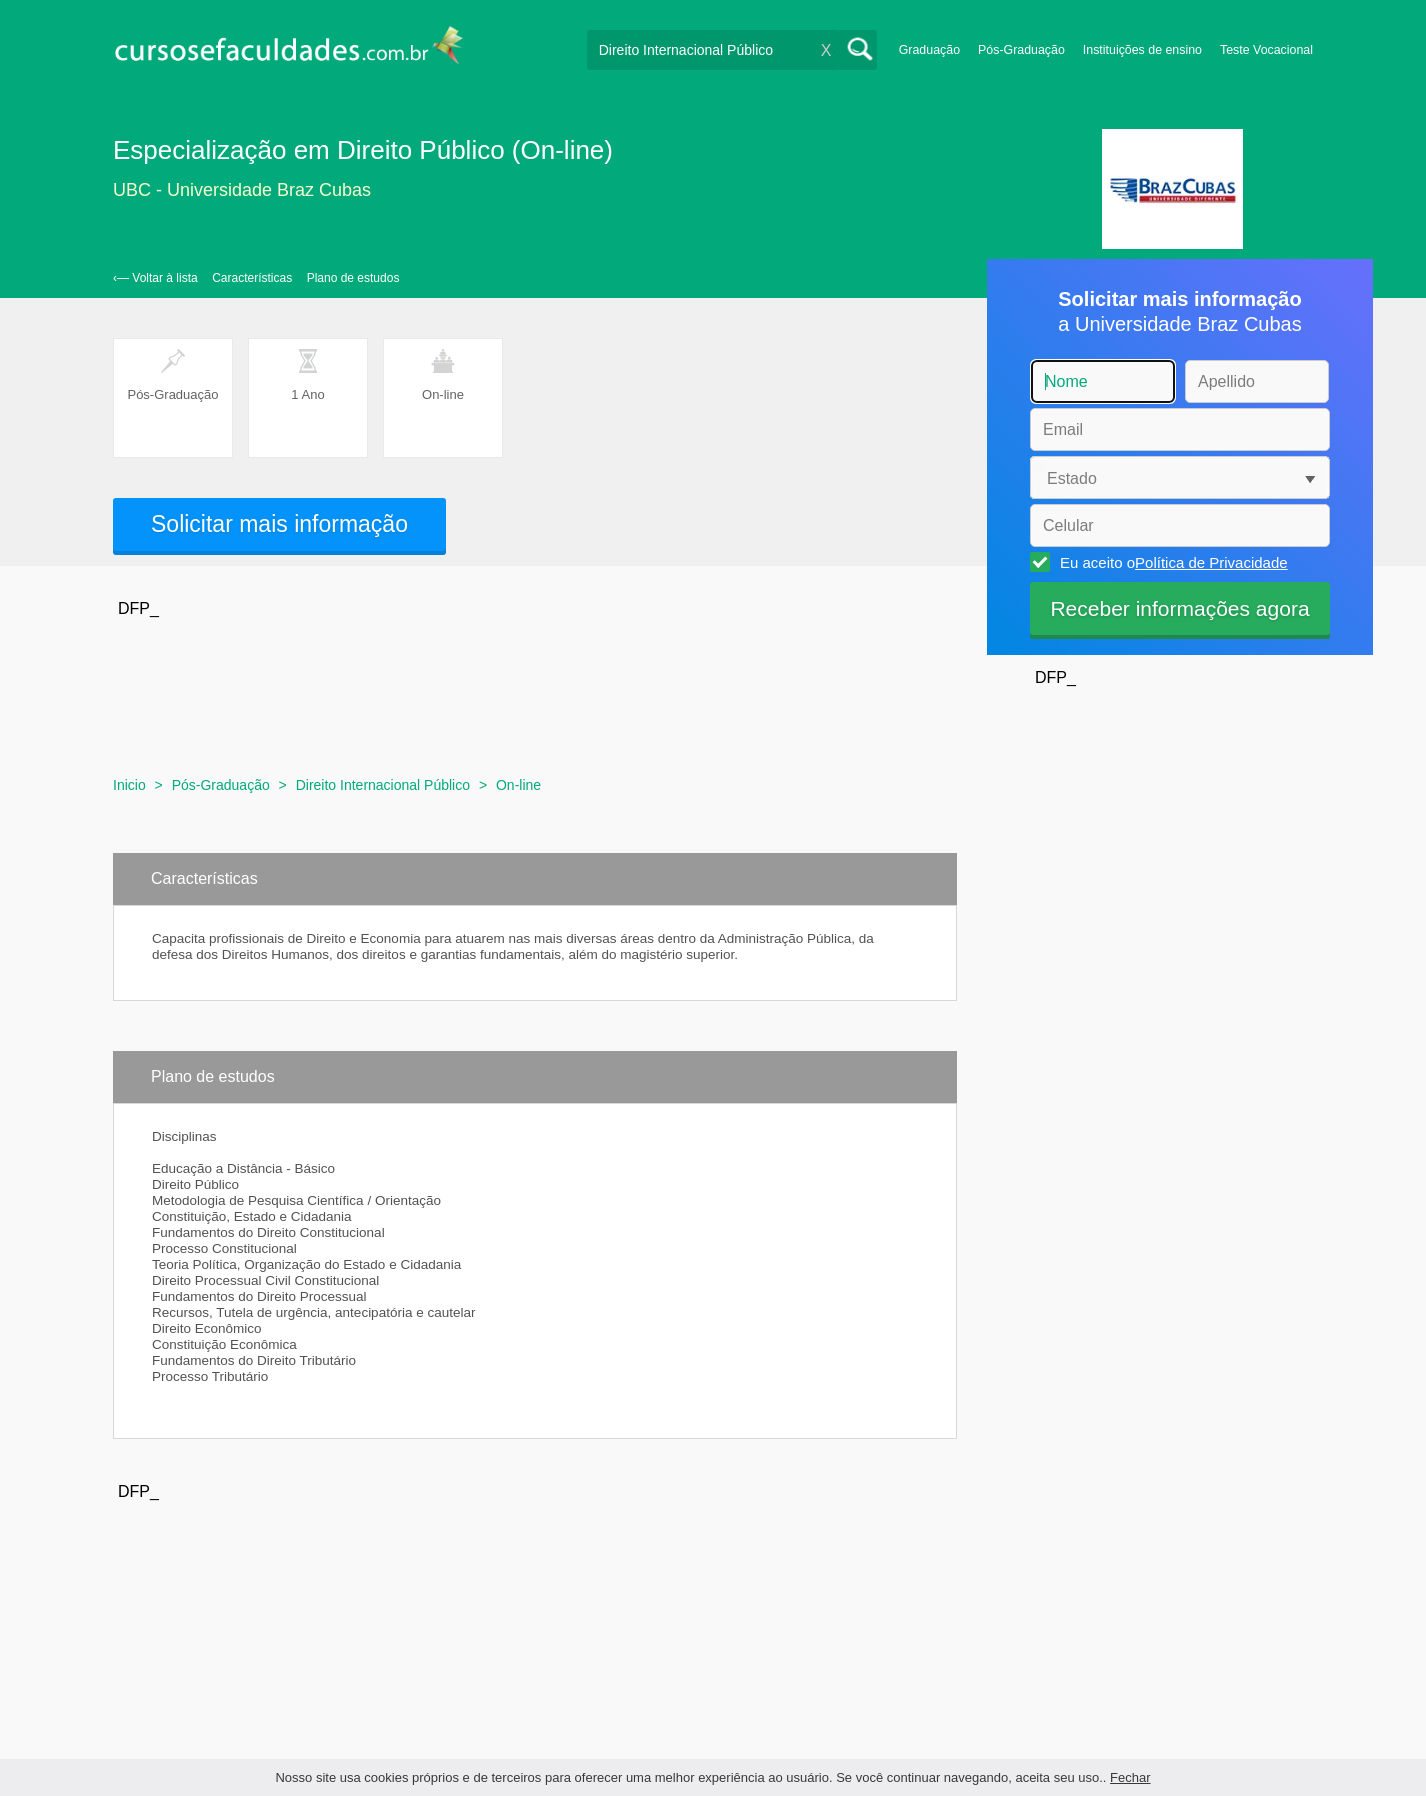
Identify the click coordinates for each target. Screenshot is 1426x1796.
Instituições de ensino (1142, 50)
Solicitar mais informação (279, 524)
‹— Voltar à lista (155, 278)
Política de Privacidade (1211, 562)
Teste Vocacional (1266, 50)
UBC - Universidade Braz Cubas (242, 190)
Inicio (129, 785)
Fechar (1130, 1777)
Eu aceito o (1171, 562)
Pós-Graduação (1021, 50)
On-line (518, 785)
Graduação (929, 50)
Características (252, 278)
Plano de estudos (353, 278)
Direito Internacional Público (383, 785)
